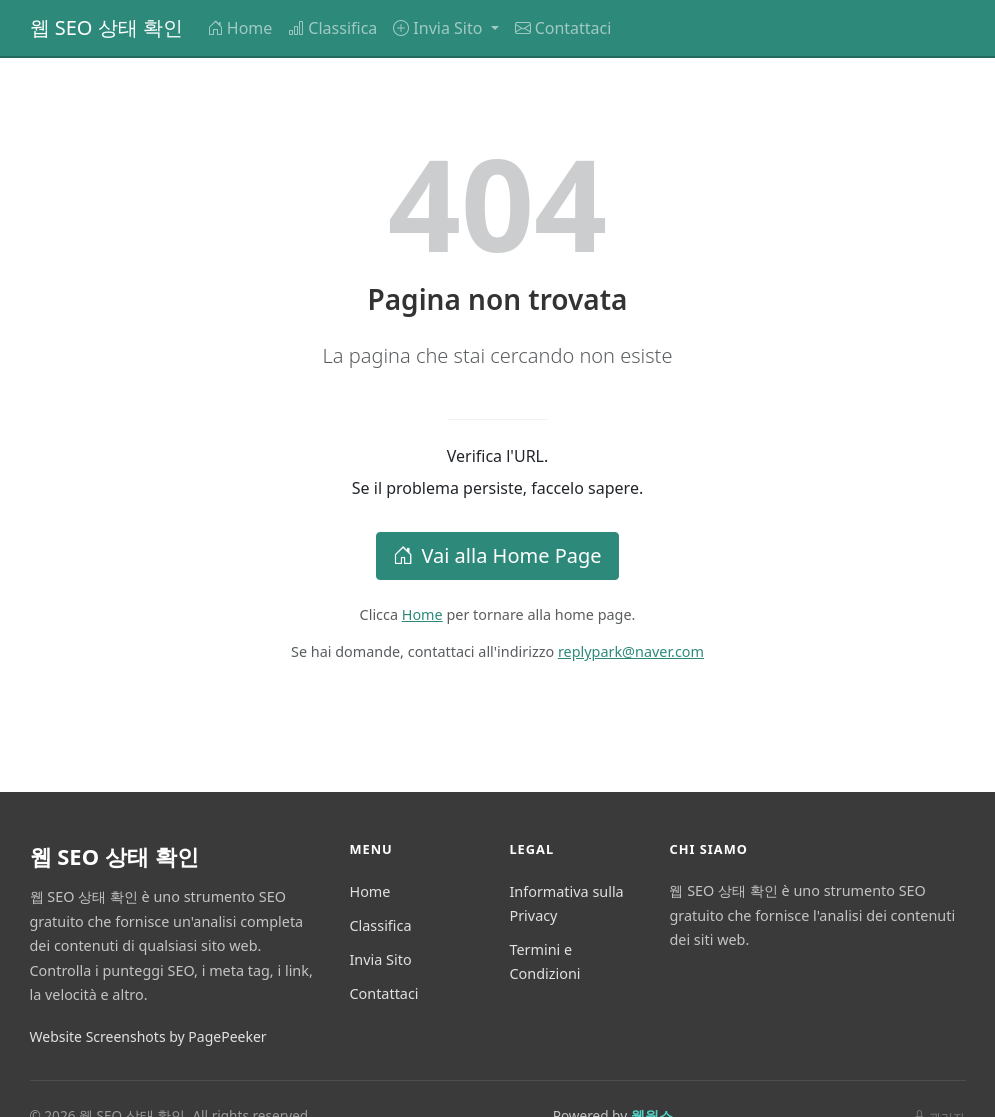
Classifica (332, 28)
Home (240, 28)
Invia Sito (380, 959)
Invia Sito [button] (439, 28)
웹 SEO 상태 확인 (106, 27)
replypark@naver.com (631, 651)
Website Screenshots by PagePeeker (148, 1036)
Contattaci (563, 28)
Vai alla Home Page (497, 555)
